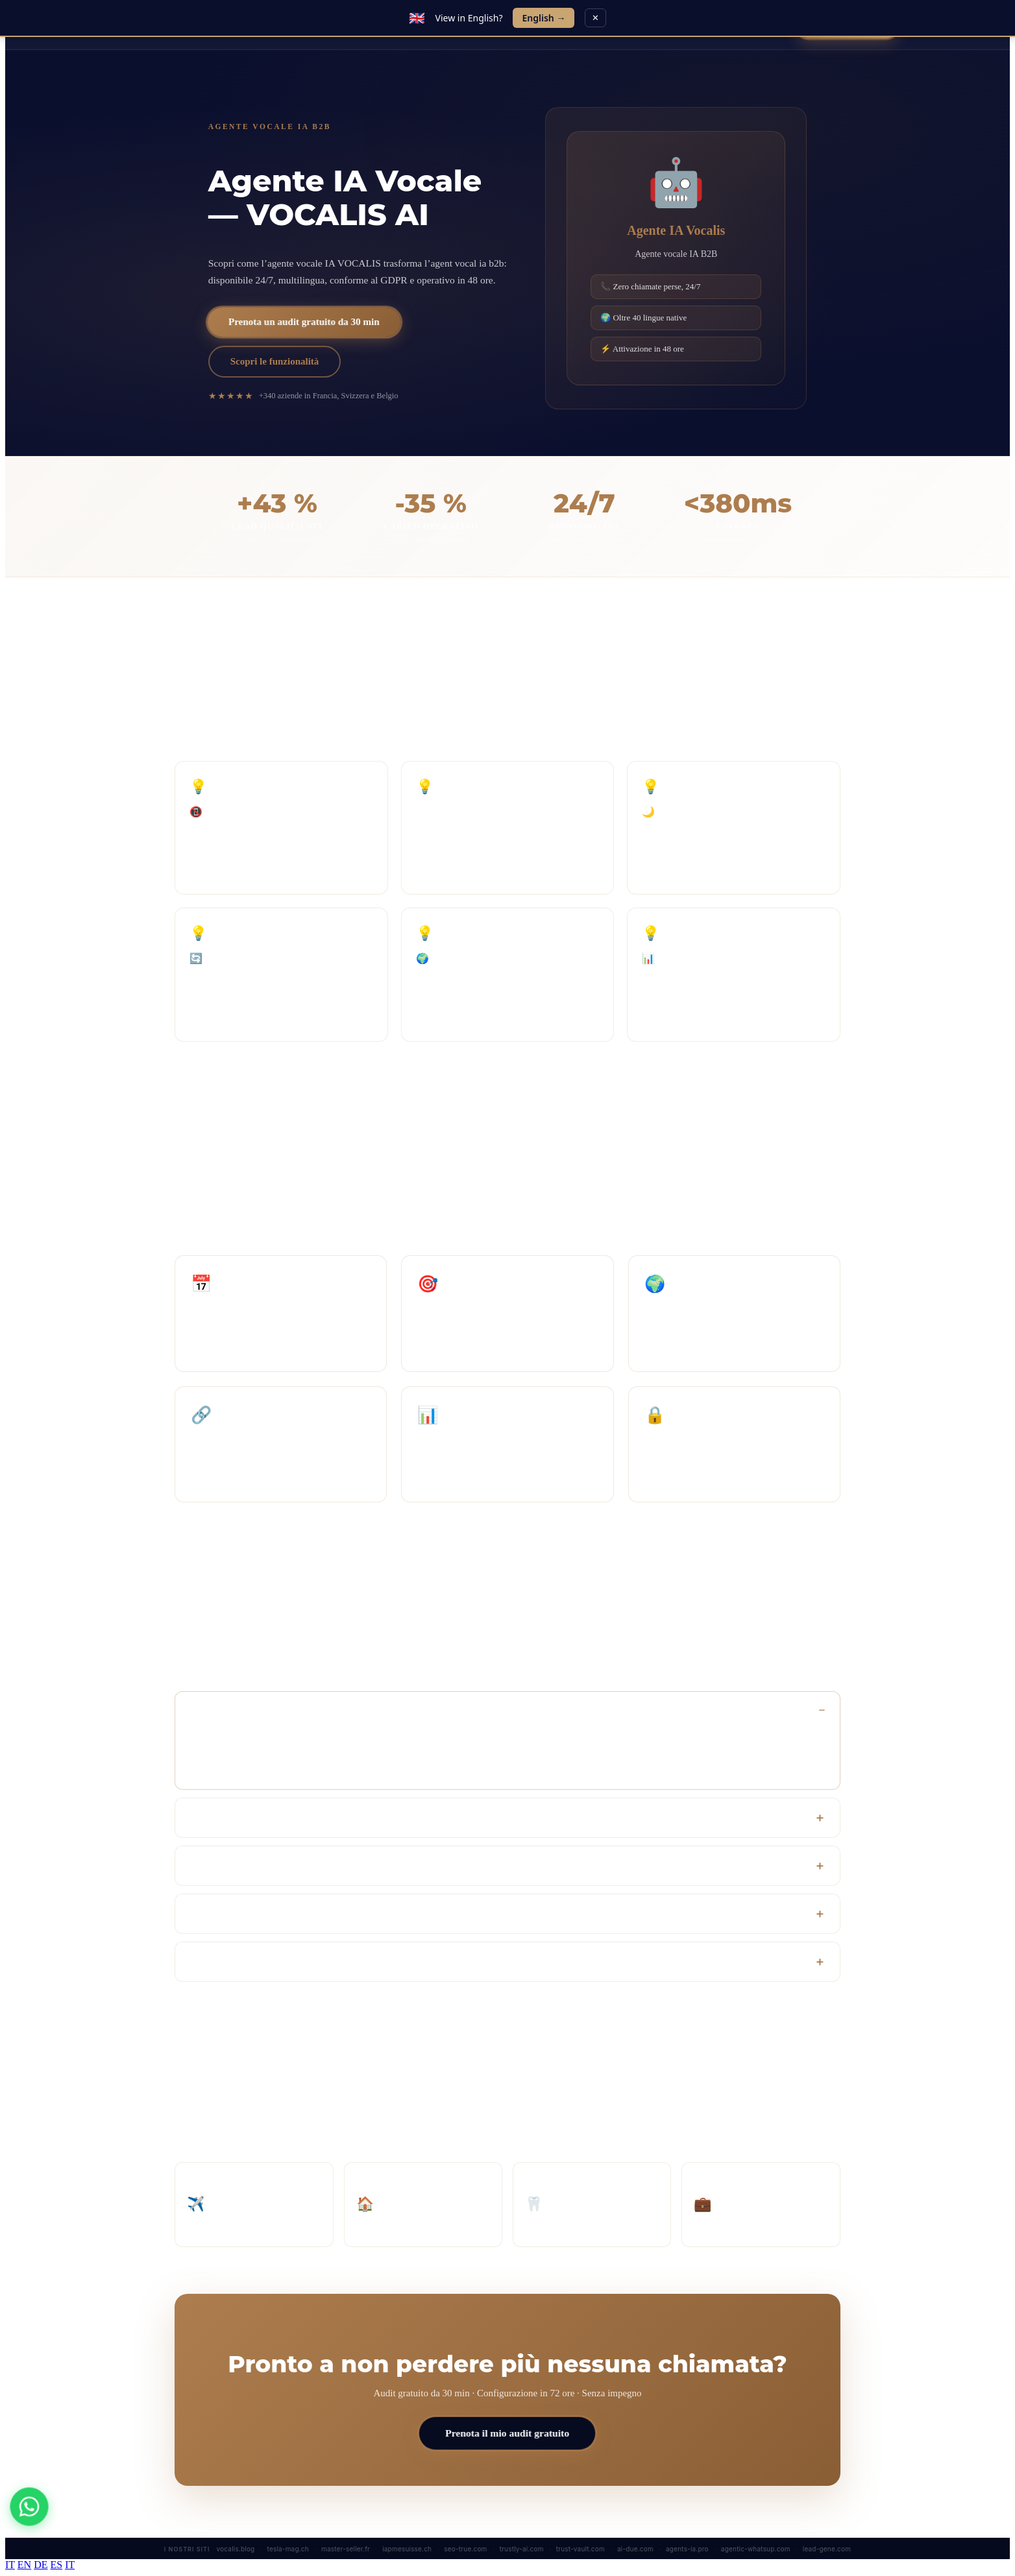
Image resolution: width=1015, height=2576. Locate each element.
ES (56, 2564)
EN (24, 2564)
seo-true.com (465, 2549)
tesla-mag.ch (288, 2549)
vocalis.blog (236, 2549)
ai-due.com (635, 2549)
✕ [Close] (595, 18)
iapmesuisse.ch (407, 2549)
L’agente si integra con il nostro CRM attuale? (282, 1817)
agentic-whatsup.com (755, 2549)
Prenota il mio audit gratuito (507, 2432)
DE (40, 2564)
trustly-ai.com (522, 2549)
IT (10, 2564)
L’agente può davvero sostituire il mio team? (278, 1913)
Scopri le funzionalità (274, 361)
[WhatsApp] (29, 2506)
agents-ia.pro (687, 2549)
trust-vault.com (580, 2549)
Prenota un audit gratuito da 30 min (304, 322)
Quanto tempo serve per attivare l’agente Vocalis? (289, 1710)
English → (543, 18)
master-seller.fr (345, 2549)
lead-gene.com (827, 2549)
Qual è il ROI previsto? (236, 1865)
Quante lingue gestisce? (237, 1961)
